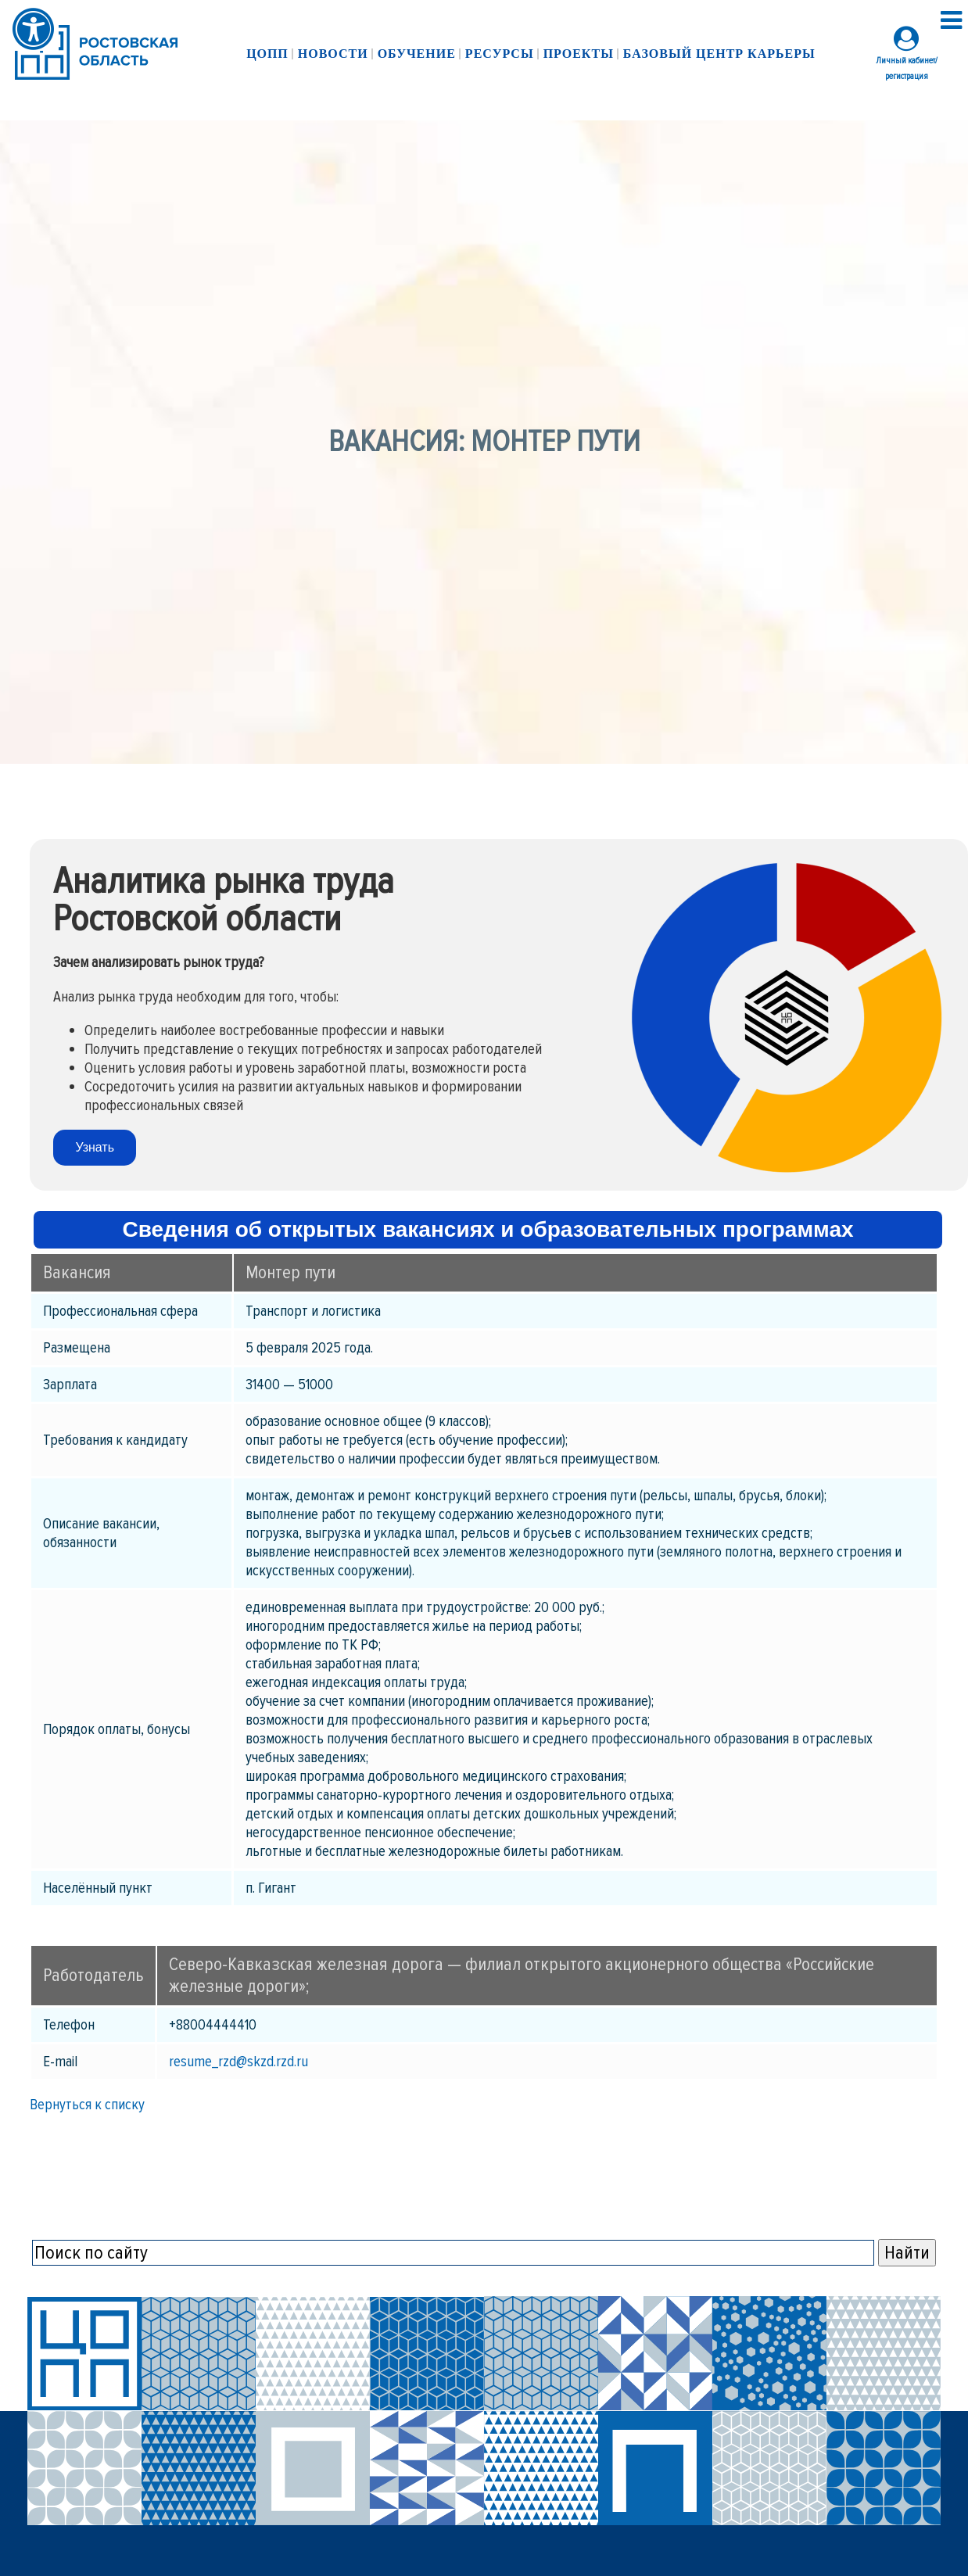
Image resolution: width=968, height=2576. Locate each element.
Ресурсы (499, 53)
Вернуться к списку (87, 2104)
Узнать (94, 1147)
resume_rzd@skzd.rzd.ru (238, 2061)
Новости (333, 53)
